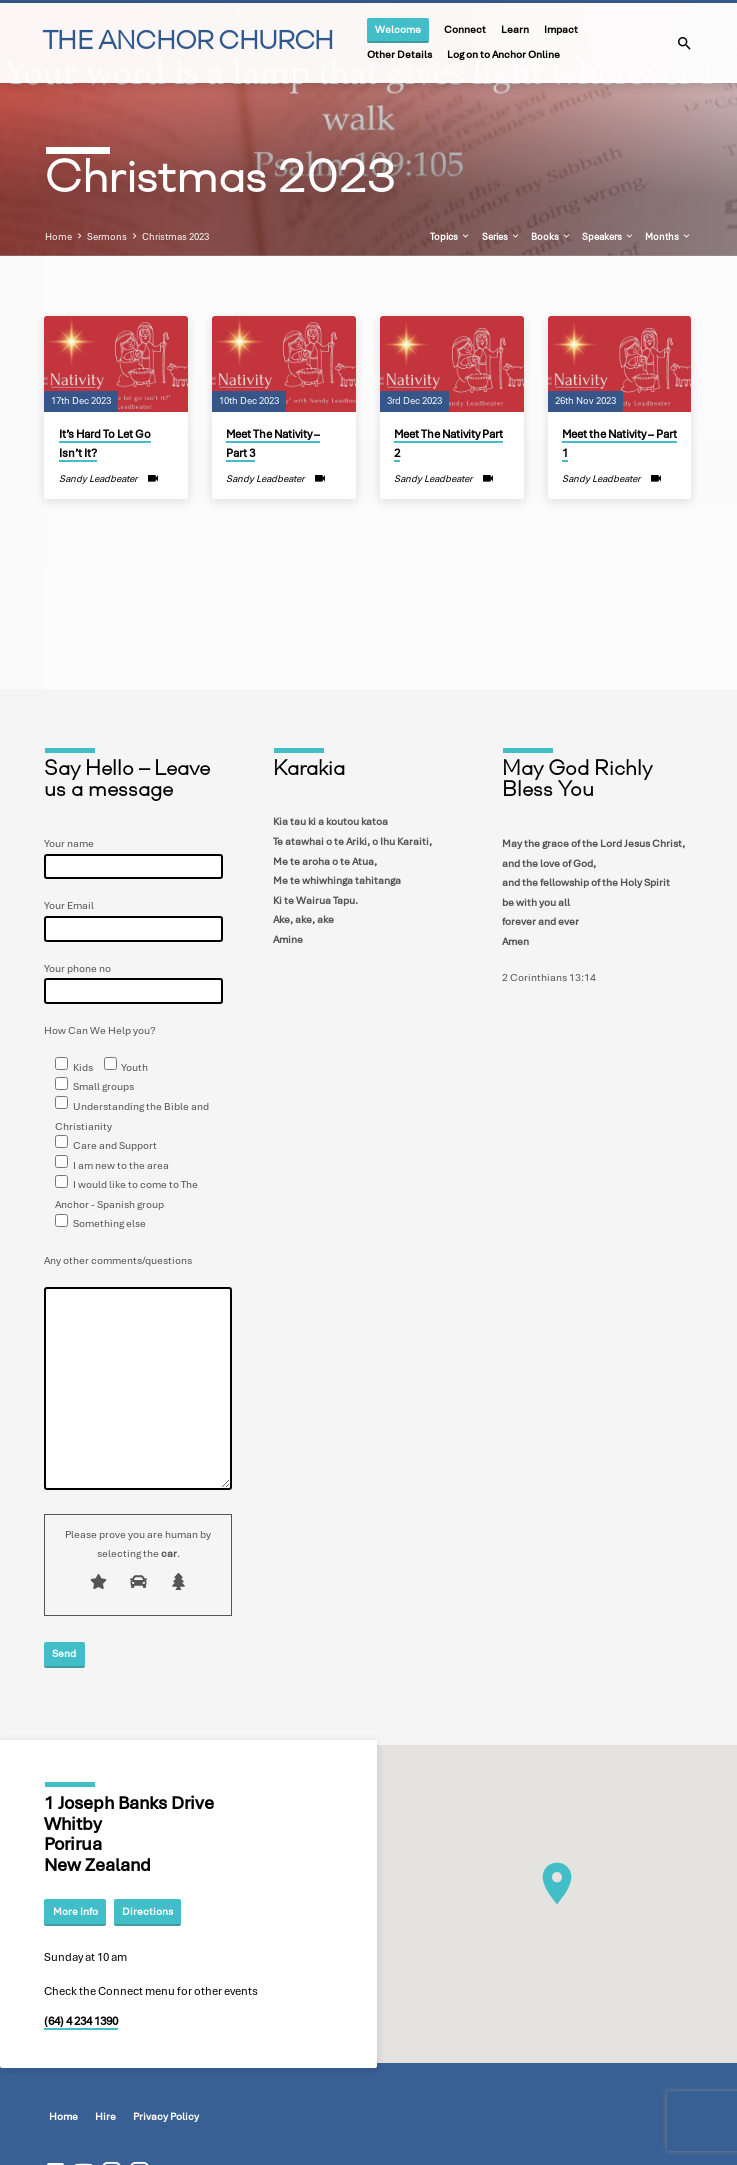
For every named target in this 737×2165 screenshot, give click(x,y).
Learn (515, 29)
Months (668, 237)
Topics (450, 237)
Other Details (399, 54)
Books (551, 237)
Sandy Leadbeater (98, 478)
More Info (75, 1910)
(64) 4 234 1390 (81, 2020)
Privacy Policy (166, 2116)
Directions (147, 1910)
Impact (561, 29)
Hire (105, 2116)
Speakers (608, 237)
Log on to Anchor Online (503, 54)
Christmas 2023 (175, 237)
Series (501, 237)
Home (58, 237)
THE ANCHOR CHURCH (187, 42)
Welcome (398, 29)
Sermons (107, 237)
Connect (465, 29)
